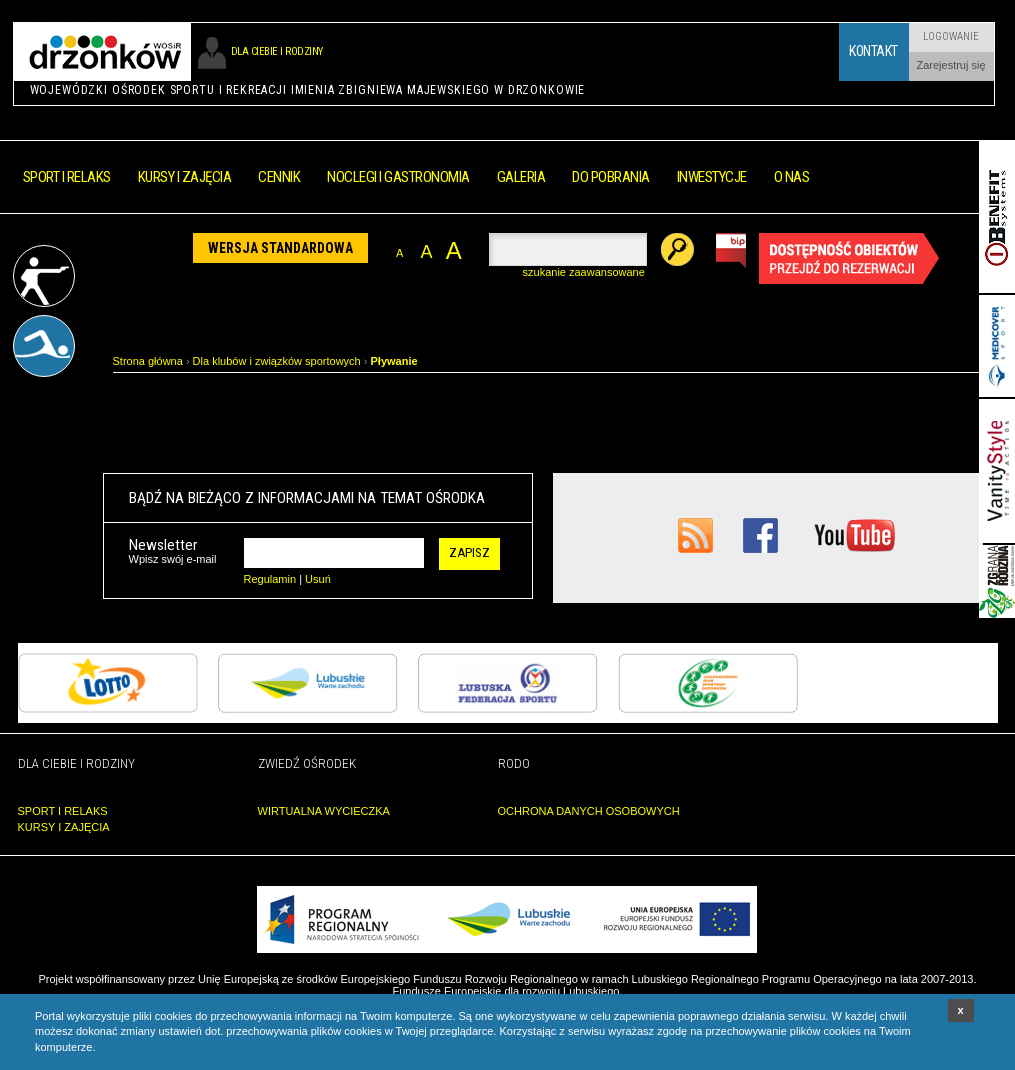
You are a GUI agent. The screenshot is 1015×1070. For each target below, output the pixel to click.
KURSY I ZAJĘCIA (64, 827)
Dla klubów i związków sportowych (277, 361)
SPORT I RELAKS (63, 811)
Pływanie (394, 361)
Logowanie (951, 36)
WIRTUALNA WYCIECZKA (324, 811)
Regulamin (270, 579)
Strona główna (148, 361)
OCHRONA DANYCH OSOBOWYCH (589, 811)
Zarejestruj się (950, 65)
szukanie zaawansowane (584, 272)
